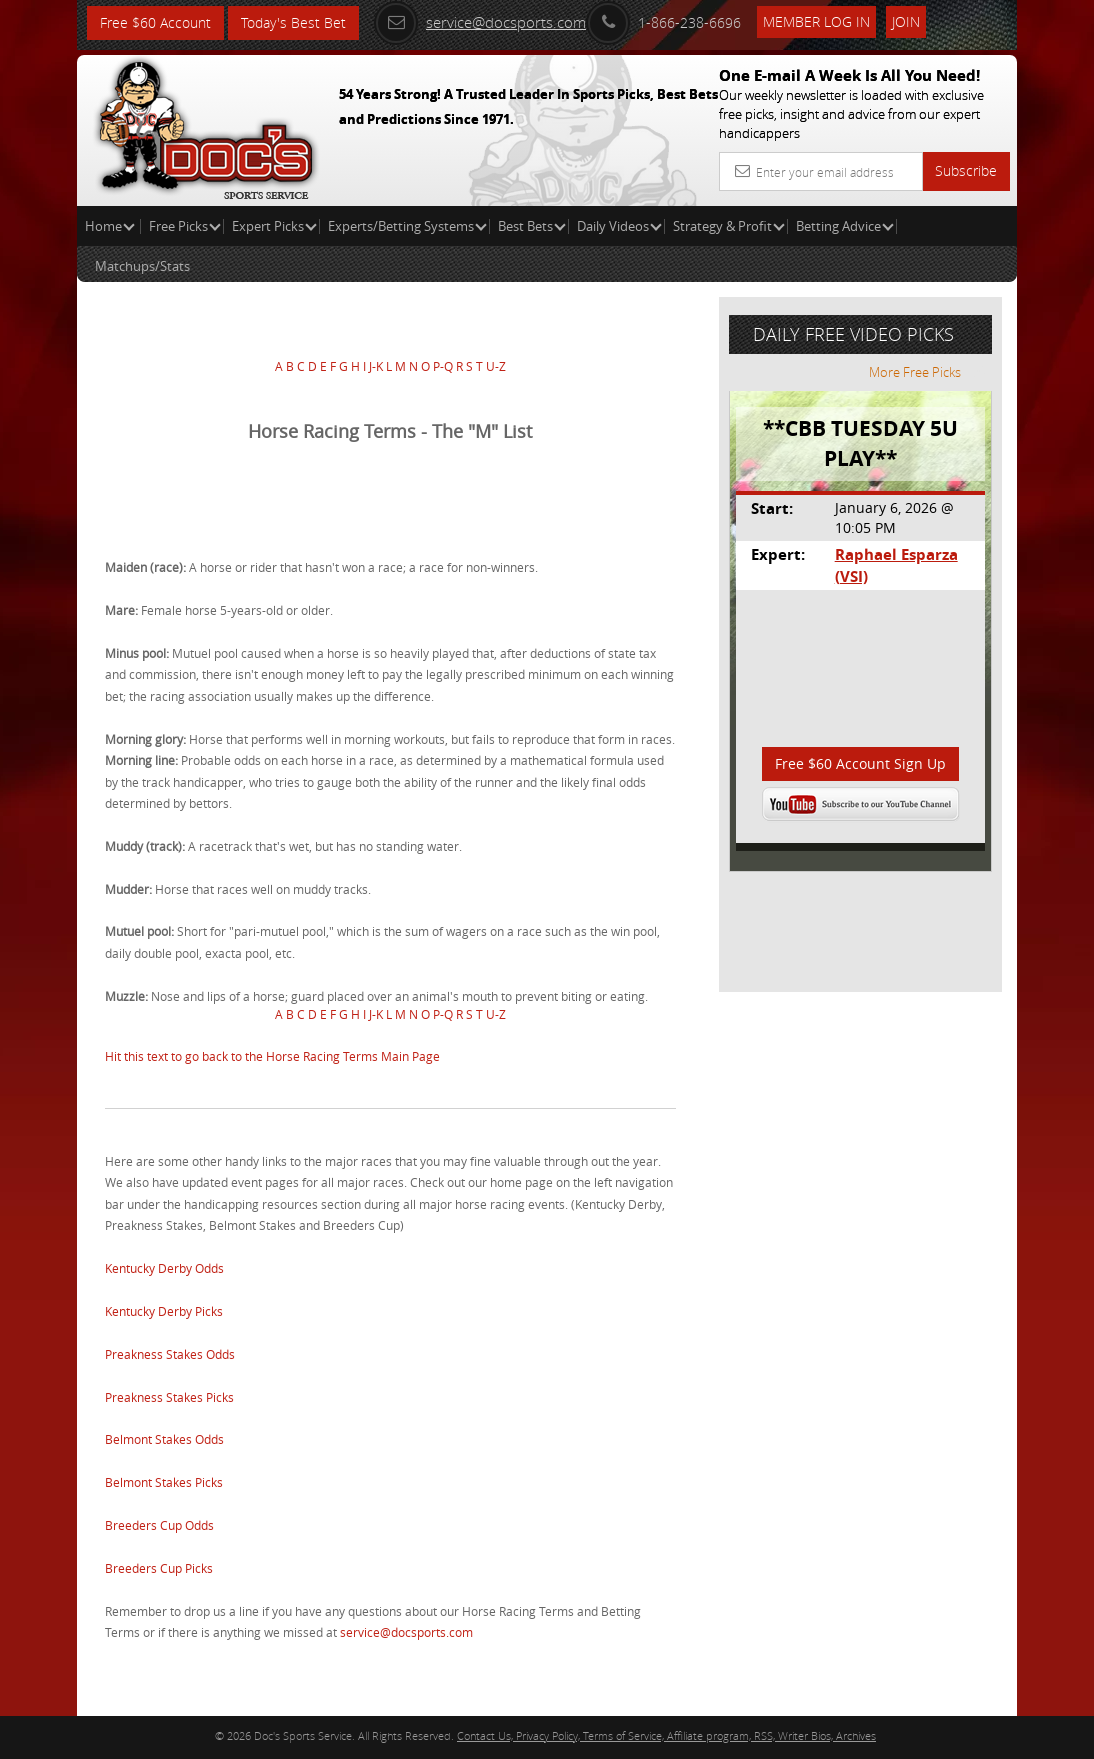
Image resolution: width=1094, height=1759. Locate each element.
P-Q (443, 366)
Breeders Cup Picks (159, 1568)
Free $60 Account (155, 22)
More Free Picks (927, 372)
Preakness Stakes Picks (169, 1397)
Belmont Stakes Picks (164, 1482)
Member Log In (816, 21)
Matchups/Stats (142, 266)
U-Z (496, 366)
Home (110, 226)
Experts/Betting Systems (407, 226)
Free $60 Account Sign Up (860, 763)
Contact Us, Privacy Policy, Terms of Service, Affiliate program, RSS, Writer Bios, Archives (666, 1735)
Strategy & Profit (729, 226)
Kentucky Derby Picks (164, 1311)
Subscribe (966, 170)
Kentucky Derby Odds (164, 1268)
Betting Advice (845, 226)
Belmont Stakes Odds (164, 1439)
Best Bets (532, 226)
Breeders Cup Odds (159, 1525)
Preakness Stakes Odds (170, 1354)
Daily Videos (619, 226)
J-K (376, 366)
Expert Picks (274, 226)
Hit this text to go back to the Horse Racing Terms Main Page (272, 1056)
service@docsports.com (480, 22)
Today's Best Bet (293, 22)
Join (906, 21)
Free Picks (185, 226)
